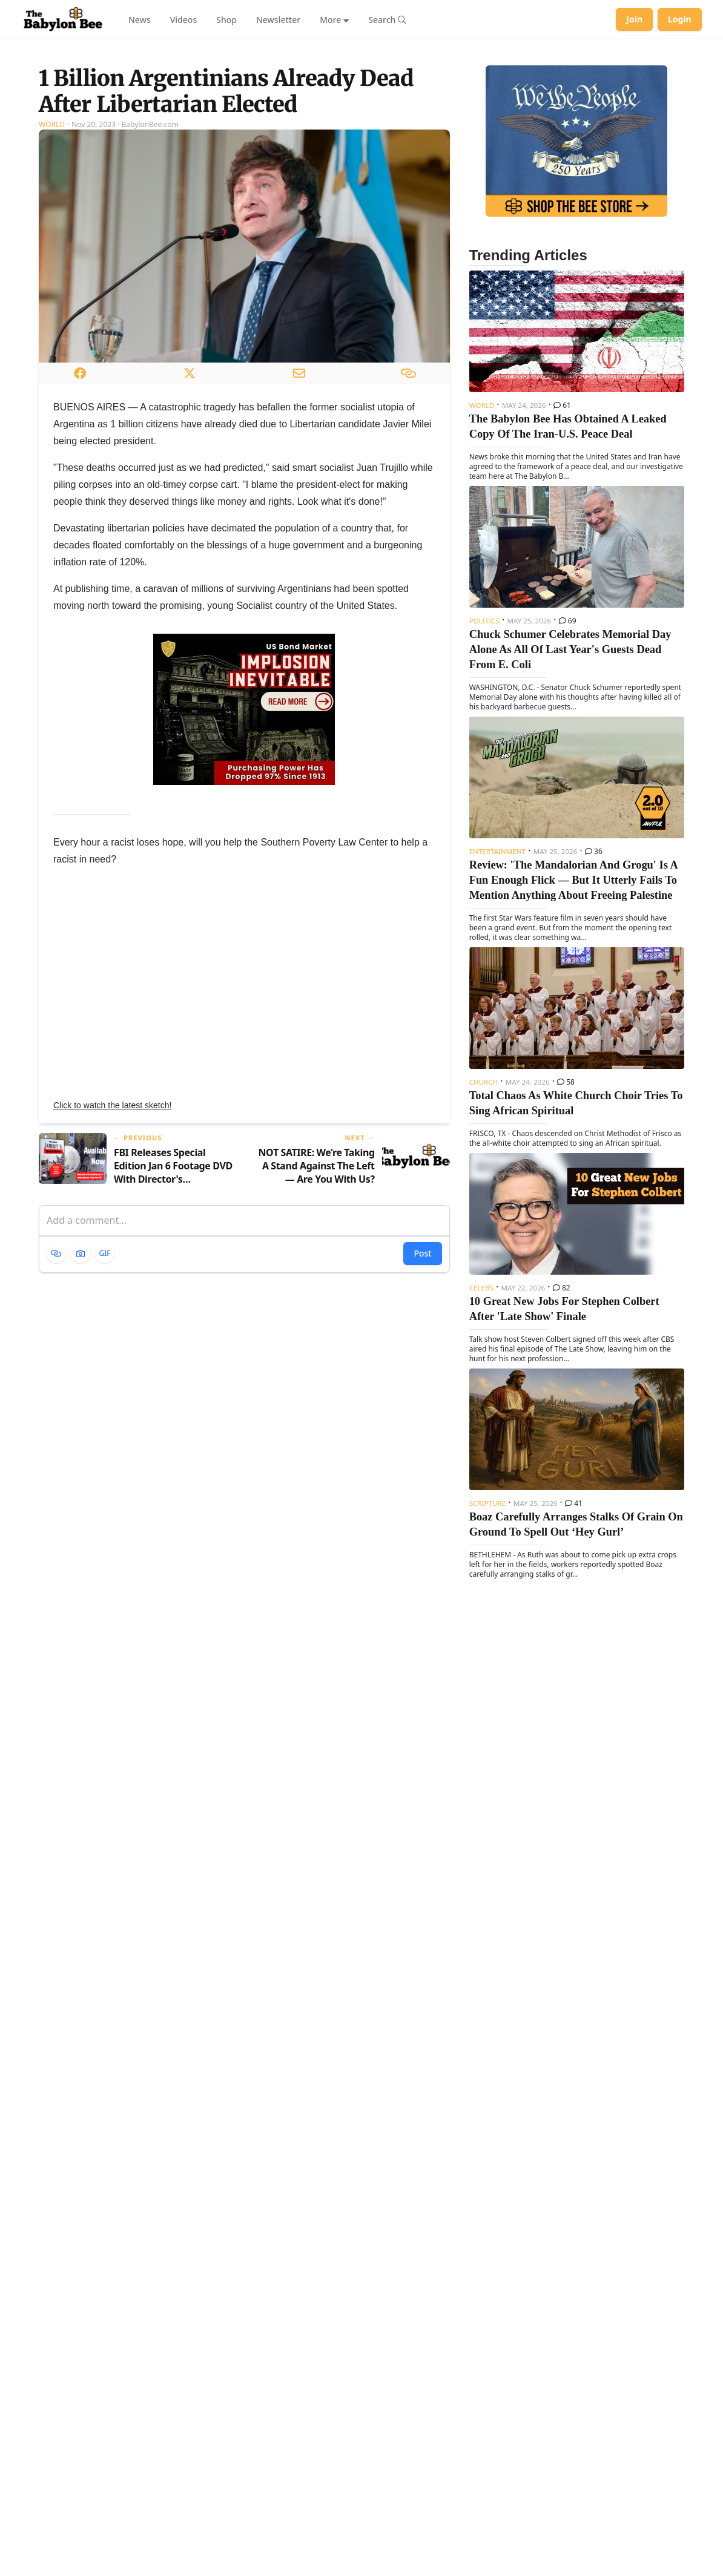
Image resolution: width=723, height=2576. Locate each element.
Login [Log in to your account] (680, 19)
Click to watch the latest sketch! (112, 1256)
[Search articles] (387, 19)
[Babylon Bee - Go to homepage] (63, 19)
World (52, 276)
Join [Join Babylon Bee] (634, 19)
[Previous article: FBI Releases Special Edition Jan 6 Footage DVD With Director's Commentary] (136, 1310)
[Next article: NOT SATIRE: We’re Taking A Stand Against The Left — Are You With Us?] (351, 1310)
